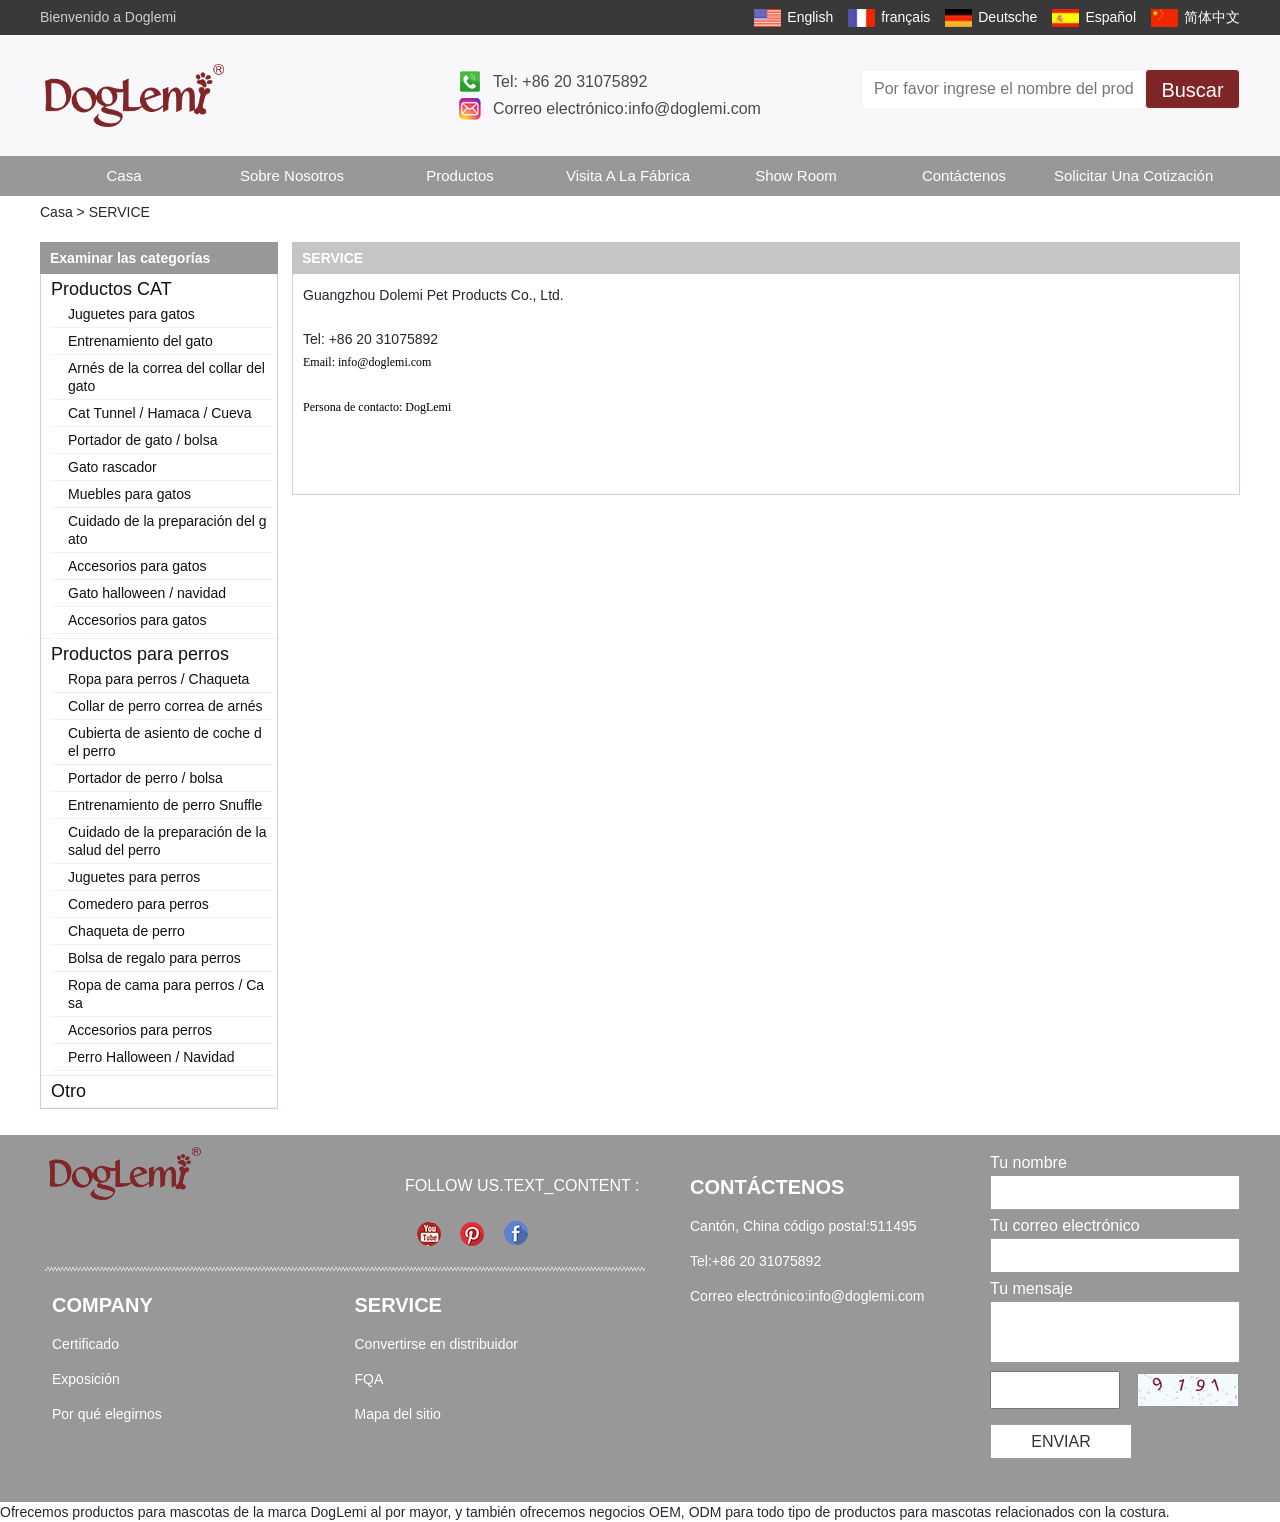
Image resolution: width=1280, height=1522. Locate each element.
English (810, 17)
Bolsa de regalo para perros (154, 958)
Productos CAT (111, 289)
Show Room (796, 175)
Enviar (1061, 1441)
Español (1110, 17)
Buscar (1192, 90)
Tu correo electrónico (1065, 1225)
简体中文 (1212, 17)
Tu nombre (1028, 1162)
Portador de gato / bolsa (142, 440)
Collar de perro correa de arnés (165, 706)
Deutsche (1007, 17)
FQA (369, 1379)
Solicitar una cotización (1133, 175)
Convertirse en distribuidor (436, 1344)
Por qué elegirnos (107, 1414)
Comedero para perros (138, 904)
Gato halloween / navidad (147, 593)
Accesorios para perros (140, 1030)
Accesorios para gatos (137, 566)
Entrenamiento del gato (140, 341)
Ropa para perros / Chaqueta (158, 679)
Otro (68, 1091)
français (905, 17)
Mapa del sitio (398, 1414)
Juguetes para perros (134, 877)
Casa (123, 175)
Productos (460, 175)
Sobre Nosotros (292, 175)
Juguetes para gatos (131, 314)
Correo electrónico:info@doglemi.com (627, 108)
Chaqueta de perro (126, 931)
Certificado (85, 1344)
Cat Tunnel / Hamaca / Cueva (160, 413)
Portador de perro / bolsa (145, 778)
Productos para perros (140, 654)
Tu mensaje (1031, 1288)
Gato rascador (112, 467)
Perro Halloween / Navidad (151, 1057)
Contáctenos (964, 175)
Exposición (86, 1379)
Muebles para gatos (129, 494)
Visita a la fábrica (628, 175)
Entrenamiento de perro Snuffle (165, 805)
